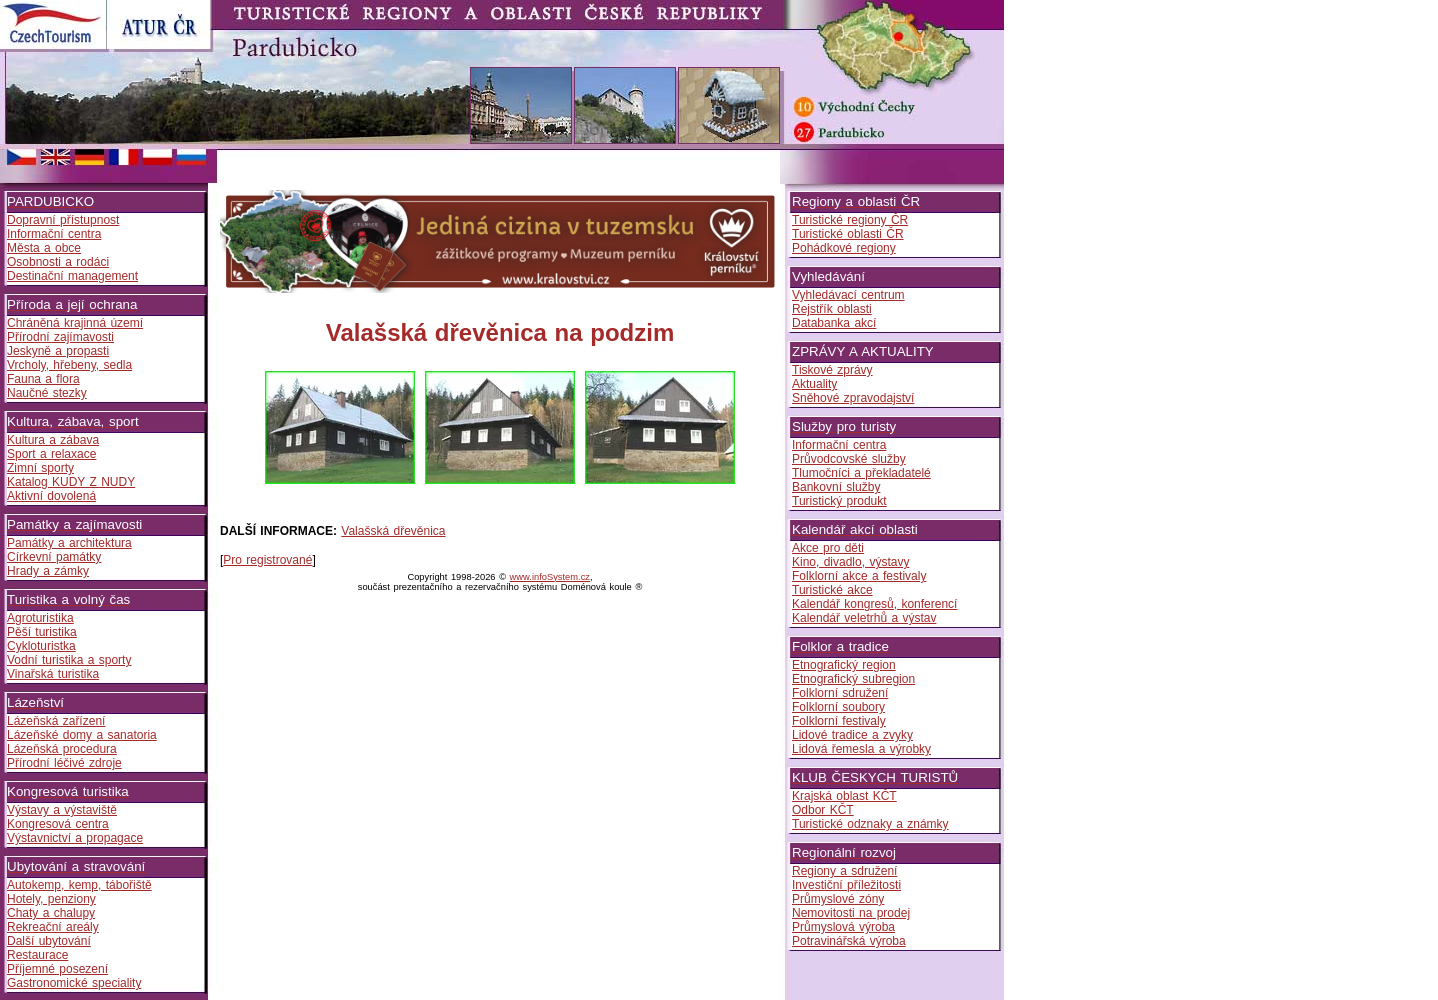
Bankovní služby (836, 487)
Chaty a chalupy (51, 913)
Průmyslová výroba (843, 927)
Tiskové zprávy (832, 370)
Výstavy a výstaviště (62, 810)
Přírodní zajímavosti (60, 337)
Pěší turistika (42, 632)
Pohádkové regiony (844, 248)
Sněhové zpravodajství (853, 398)
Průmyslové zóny (838, 899)
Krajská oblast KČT (844, 796)
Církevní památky (54, 557)
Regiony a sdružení (844, 871)
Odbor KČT (823, 810)
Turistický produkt (839, 501)
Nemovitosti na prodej (851, 913)
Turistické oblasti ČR (848, 234)
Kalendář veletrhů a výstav (864, 618)
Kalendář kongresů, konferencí (874, 604)
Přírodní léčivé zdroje (64, 763)
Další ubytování (49, 941)
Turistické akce (832, 590)
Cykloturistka (41, 646)
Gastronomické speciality (74, 983)
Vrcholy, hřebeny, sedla (69, 365)
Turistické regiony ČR (850, 220)
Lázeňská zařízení (56, 721)
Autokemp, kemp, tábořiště (79, 885)
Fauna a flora (43, 379)
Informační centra (54, 234)
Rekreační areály (53, 927)
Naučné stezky (47, 393)
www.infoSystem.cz (550, 577)
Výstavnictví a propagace (75, 838)
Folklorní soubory (838, 707)
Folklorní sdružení (840, 693)
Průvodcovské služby (849, 459)
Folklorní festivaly (839, 721)
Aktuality (814, 384)
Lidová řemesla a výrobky (861, 749)
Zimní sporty (40, 468)
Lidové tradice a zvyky (852, 735)
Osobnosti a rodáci (58, 262)
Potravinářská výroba (849, 941)
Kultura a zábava (53, 440)
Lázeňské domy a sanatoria (82, 735)
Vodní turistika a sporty (69, 660)
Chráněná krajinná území (75, 323)
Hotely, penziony (51, 899)
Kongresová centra (58, 824)
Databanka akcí (834, 323)
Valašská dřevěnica (393, 531)
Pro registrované (267, 560)
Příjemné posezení (57, 969)
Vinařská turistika (53, 674)
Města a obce (44, 248)
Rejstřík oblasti (832, 309)
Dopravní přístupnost (63, 220)
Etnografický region (844, 665)
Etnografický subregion (853, 679)
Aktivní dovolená (51, 496)
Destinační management (72, 276)
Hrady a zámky (48, 571)
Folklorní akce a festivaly (859, 576)
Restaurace (37, 955)
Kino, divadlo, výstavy (850, 562)
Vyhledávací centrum (848, 295)
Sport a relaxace (51, 454)
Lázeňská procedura (62, 749)
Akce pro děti (828, 548)
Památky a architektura (69, 543)
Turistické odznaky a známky (870, 824)
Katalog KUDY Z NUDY (71, 482)
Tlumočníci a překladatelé (861, 473)
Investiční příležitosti (846, 885)
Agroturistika (40, 618)
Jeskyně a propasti (58, 351)
